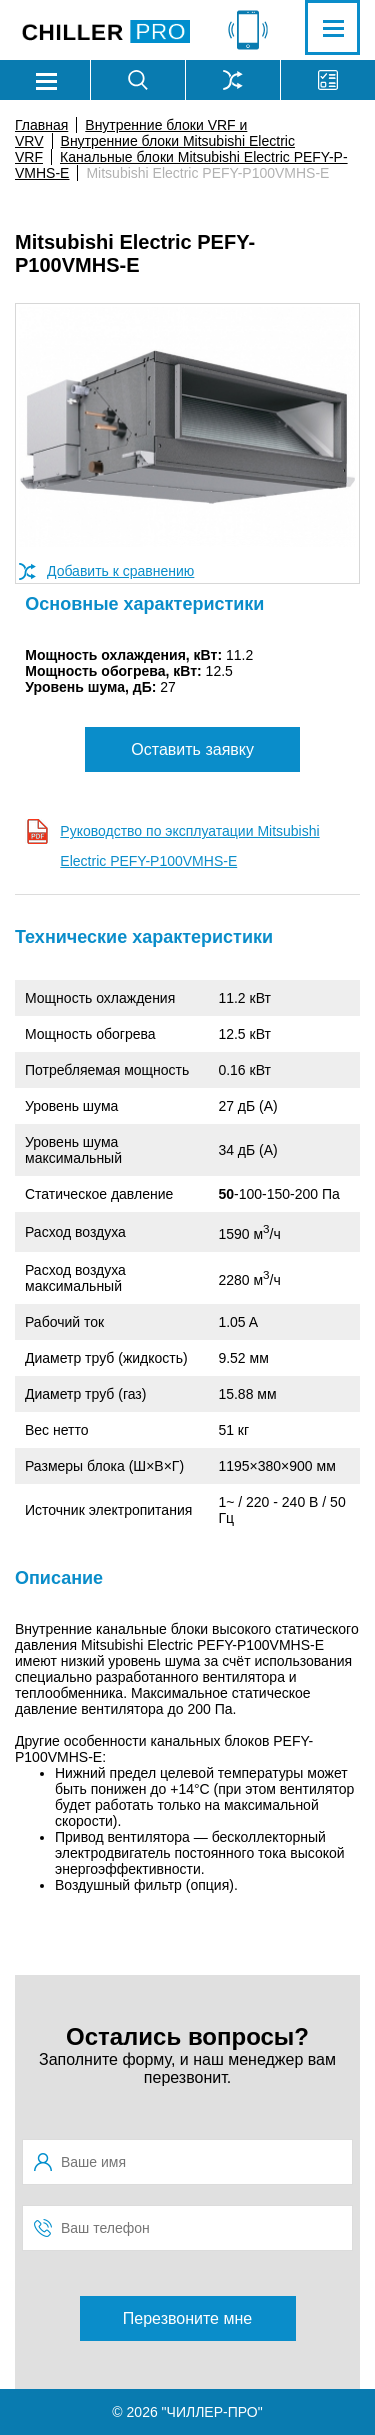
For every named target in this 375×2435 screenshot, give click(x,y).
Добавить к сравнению (120, 571)
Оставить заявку (192, 749)
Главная (41, 125)
